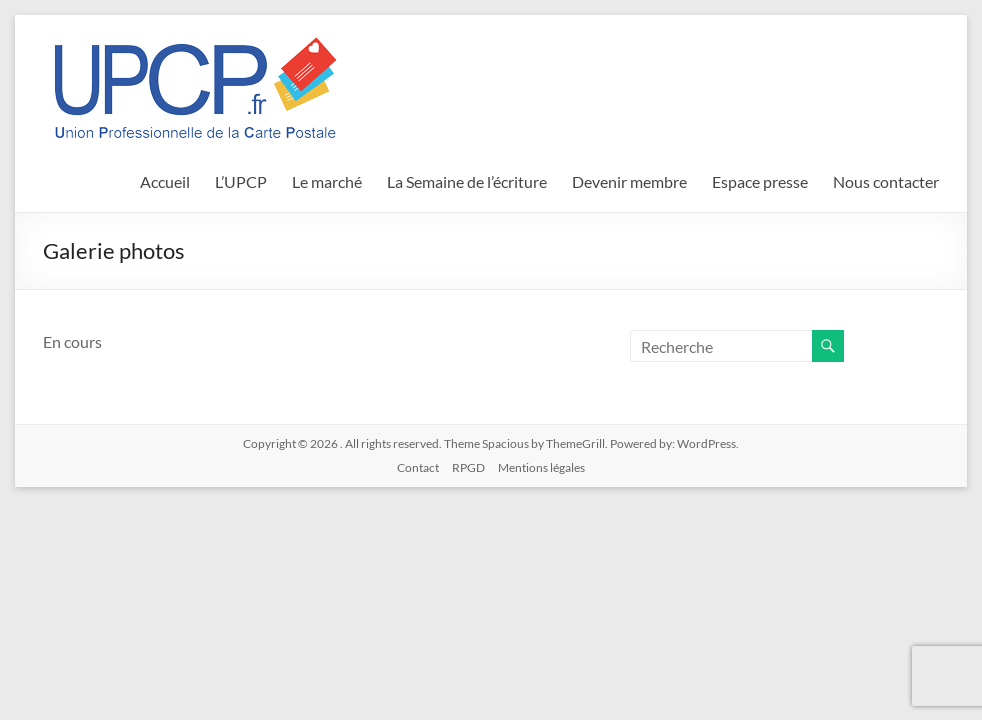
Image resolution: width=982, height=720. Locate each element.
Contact (418, 467)
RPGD (468, 467)
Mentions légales (541, 467)
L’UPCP (241, 181)
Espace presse (760, 181)
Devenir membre (629, 181)
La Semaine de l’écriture (467, 181)
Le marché (327, 181)
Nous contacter (886, 181)
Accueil (165, 181)
